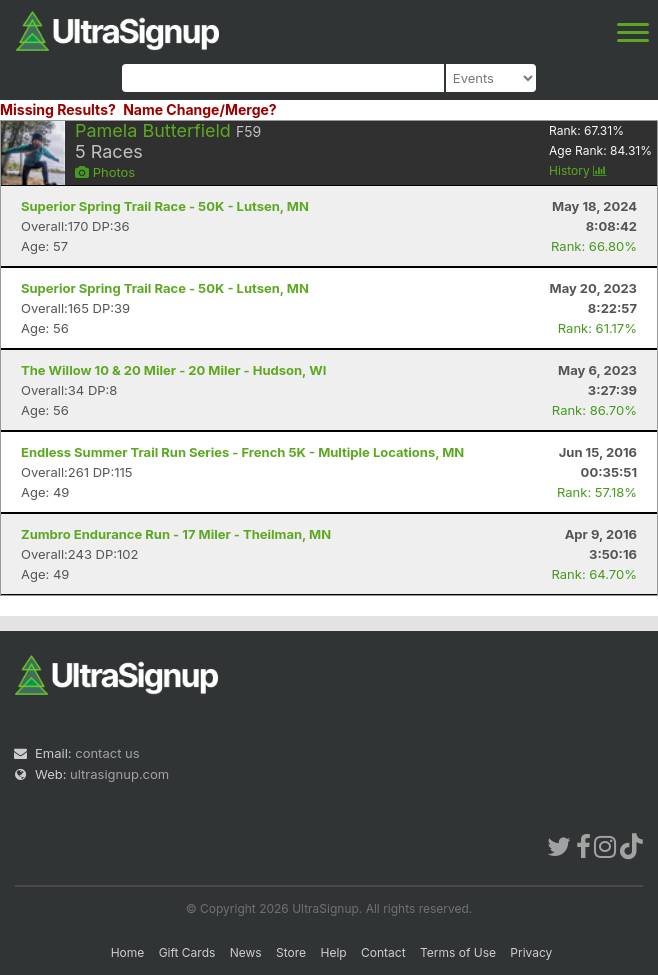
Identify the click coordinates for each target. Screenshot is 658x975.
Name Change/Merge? (200, 109)
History (578, 170)
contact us (107, 753)
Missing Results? (58, 109)
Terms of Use (458, 952)
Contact (383, 952)
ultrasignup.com (119, 774)
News (246, 952)
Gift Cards (187, 952)
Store (291, 952)
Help (333, 952)
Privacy (531, 952)
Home (128, 952)
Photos (105, 172)
